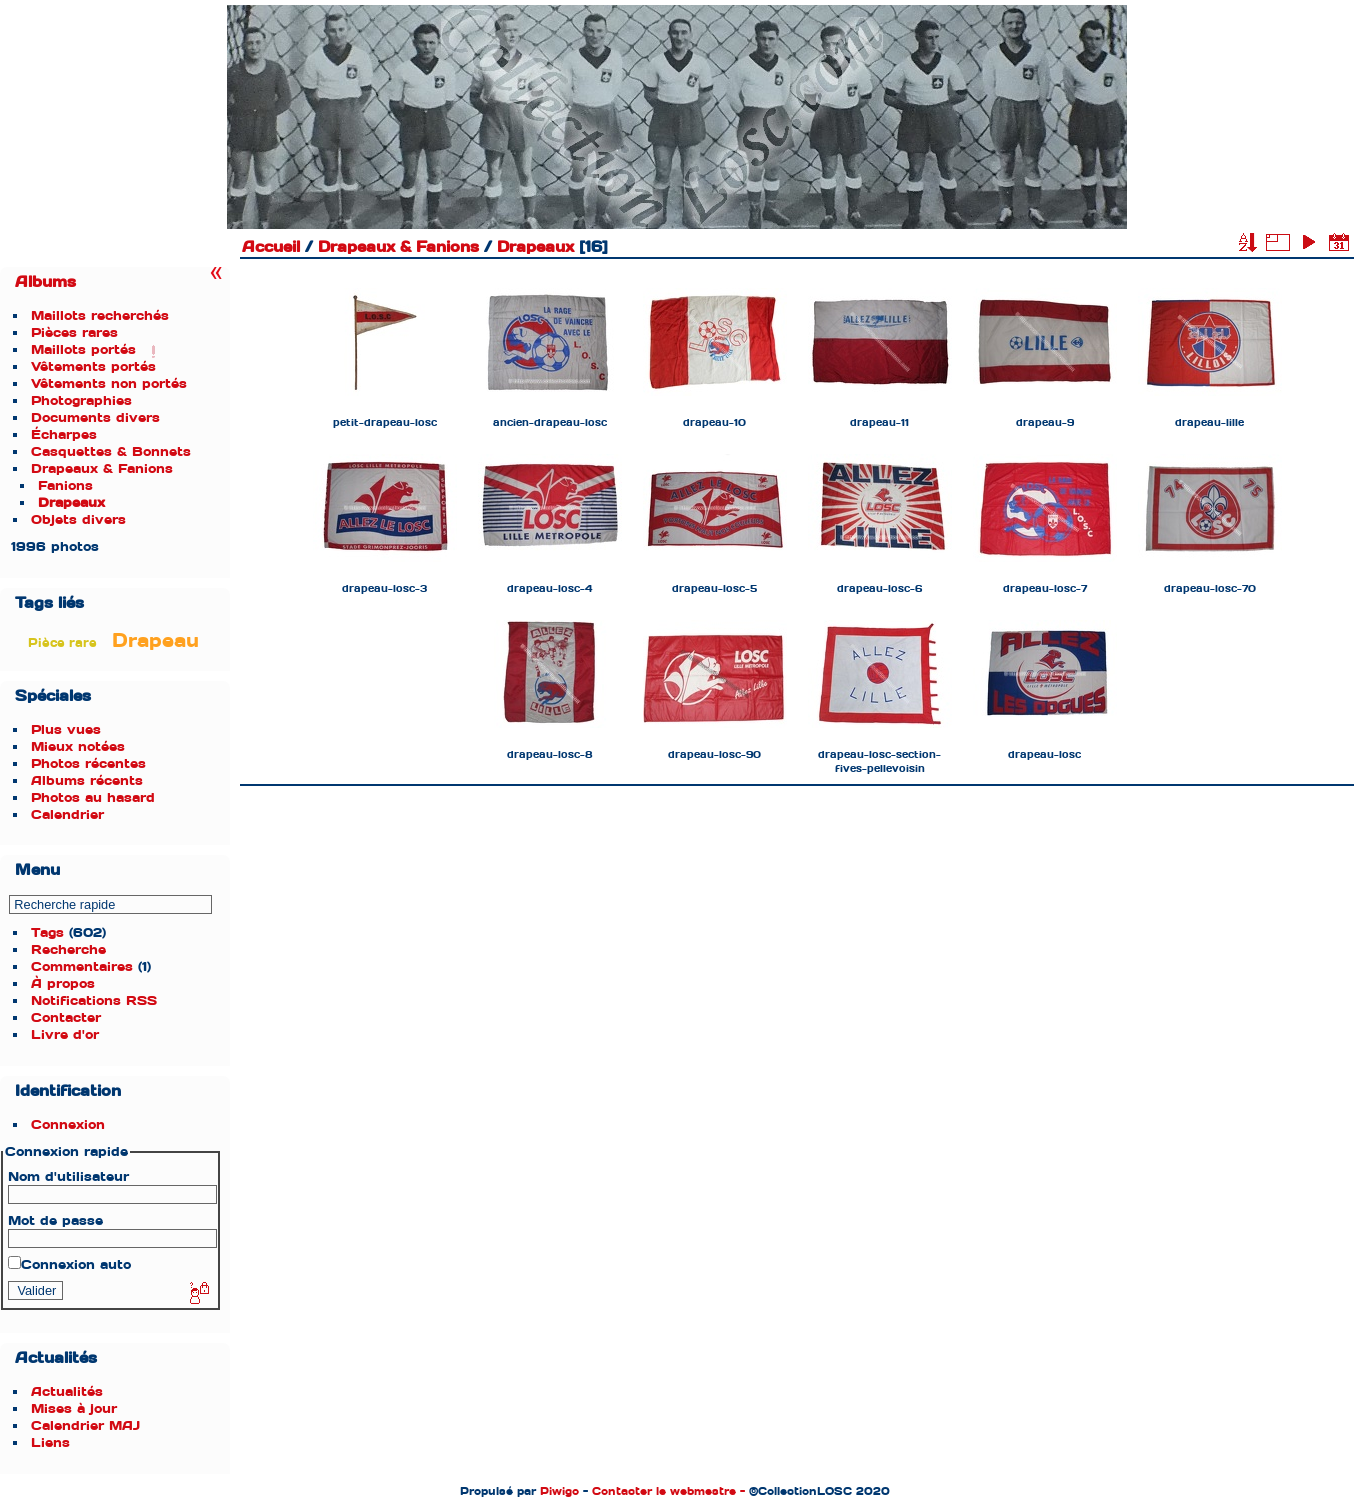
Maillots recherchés (100, 315)
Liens (50, 1442)
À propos (63, 983)
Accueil (271, 247)
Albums (45, 282)
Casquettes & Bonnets (111, 451)
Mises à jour (74, 1408)
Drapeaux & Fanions (102, 468)
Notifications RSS (94, 1000)
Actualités (67, 1391)
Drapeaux (71, 502)
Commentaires (82, 966)
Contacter (66, 1017)
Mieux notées (78, 746)
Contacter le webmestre (664, 1491)
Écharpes (64, 434)
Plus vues (66, 729)
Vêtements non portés (109, 383)
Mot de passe (55, 1220)
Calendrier (67, 814)
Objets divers (78, 519)
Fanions (65, 485)
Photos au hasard (93, 797)
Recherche (68, 949)
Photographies (81, 400)
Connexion (68, 1124)
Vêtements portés (93, 366)
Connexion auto (69, 1264)
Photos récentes (88, 763)
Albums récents (87, 780)
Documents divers (95, 417)
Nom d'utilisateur (68, 1176)
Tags (47, 932)
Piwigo (559, 1491)
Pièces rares (74, 332)
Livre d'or (65, 1034)
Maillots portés (83, 349)
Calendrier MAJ (85, 1425)
